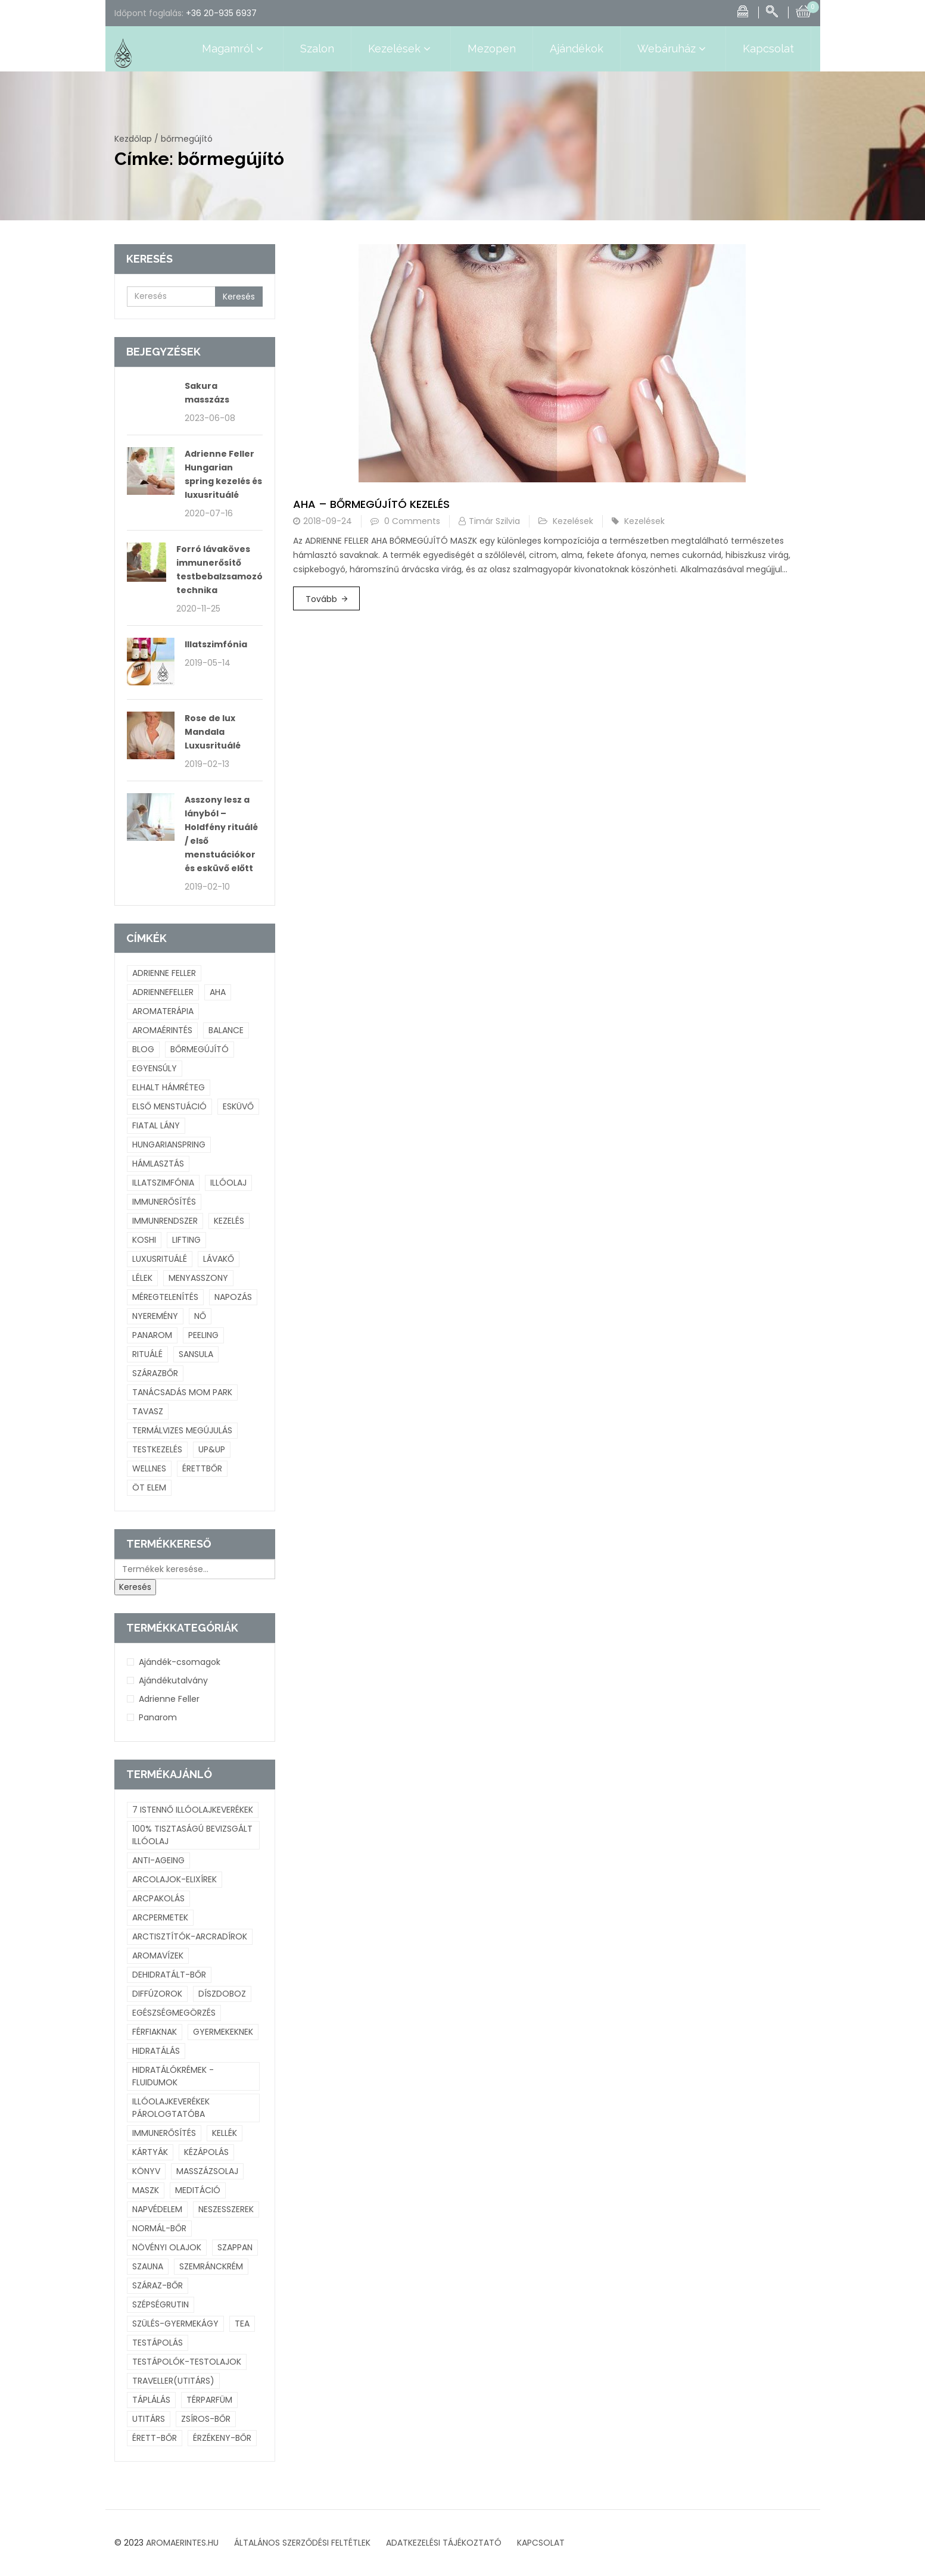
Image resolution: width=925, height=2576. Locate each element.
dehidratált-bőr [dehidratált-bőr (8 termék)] (169, 1975)
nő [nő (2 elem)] (200, 1316)
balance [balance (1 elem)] (226, 1030)
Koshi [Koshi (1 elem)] (144, 1240)
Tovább (321, 599)
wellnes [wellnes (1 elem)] (149, 1468)
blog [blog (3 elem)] (143, 1049)
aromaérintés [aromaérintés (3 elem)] (162, 1030)
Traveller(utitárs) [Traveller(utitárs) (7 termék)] (173, 2381)
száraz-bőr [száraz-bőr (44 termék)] (157, 2285)
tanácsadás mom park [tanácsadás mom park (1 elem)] (182, 1392)
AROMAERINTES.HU (182, 2543)
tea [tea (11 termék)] (242, 2323)
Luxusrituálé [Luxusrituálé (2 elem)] (159, 1259)
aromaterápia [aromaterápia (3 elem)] (163, 1011)
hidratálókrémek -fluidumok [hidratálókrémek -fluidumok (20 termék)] (173, 2076)
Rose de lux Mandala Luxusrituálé (213, 731)
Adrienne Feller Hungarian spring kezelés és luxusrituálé (223, 474)
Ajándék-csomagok (179, 1662)
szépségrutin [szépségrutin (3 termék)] (160, 2304)
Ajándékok (576, 48)
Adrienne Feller (169, 1699)
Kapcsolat (768, 48)
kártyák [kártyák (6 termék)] (150, 2152)
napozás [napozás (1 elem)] (233, 1297)
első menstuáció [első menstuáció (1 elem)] (169, 1106)
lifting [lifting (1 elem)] (186, 1240)
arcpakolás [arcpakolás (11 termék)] (158, 1898)
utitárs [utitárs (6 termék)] (148, 2419)
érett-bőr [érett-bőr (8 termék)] (154, 2438)
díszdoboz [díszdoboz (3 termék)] (222, 1994)
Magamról (234, 49)
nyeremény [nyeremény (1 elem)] (155, 1316)
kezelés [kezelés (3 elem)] (229, 1221)
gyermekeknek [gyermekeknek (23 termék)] (223, 2032)
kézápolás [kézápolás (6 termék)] (206, 2152)
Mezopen (492, 48)
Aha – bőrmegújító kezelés (371, 504)
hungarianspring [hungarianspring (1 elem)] (168, 1144)
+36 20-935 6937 (221, 13)
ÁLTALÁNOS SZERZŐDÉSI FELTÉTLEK (302, 2543)
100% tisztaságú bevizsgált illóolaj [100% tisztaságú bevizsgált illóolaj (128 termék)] (192, 1835)
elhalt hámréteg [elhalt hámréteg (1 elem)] (168, 1087)
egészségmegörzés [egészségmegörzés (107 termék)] (174, 2013)
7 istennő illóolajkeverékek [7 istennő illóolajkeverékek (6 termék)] (192, 1810)
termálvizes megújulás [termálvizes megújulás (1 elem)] (182, 1430)
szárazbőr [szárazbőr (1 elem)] (155, 1373)
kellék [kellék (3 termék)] (224, 2133)
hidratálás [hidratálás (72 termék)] (156, 2051)
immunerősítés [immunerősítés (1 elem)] (164, 1202)
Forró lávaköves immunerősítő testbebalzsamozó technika (219, 569)
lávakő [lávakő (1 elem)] (218, 1259)
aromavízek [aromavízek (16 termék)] (157, 1955)
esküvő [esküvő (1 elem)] (238, 1106)
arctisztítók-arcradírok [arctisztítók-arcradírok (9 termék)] (189, 1936)
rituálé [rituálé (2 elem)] (147, 1354)
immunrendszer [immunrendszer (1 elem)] (165, 1221)
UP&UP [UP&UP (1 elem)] (211, 1449)
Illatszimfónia (216, 644)
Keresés (239, 296)
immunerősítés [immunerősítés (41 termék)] (164, 2133)
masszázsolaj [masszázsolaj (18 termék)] (207, 2171)
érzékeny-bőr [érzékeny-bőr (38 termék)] (222, 2438)
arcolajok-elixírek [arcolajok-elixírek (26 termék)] (174, 1879)
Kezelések (401, 49)
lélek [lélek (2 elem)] (142, 1278)
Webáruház (673, 49)
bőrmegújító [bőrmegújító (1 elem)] (199, 1049)
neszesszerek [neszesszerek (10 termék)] (226, 2209)
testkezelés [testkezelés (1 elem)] (157, 1449)
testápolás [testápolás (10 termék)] (157, 2343)
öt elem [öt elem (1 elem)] (149, 1487)
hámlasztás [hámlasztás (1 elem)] (158, 1164)
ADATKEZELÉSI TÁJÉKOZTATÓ (444, 2543)
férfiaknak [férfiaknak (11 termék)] (154, 2032)
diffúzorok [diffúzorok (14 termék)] (157, 1994)
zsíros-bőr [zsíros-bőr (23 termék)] (206, 2419)
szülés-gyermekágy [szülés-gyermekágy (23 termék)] (175, 2323)
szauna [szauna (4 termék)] (147, 2266)
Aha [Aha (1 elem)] (218, 992)
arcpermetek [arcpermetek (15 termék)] (160, 1917)
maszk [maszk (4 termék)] (145, 2190)
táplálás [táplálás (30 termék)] (151, 2400)
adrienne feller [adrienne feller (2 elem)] (164, 973)
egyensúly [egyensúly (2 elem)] (154, 1068)
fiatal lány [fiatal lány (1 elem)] (156, 1125)
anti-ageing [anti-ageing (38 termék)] (158, 1860)
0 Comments (412, 521)
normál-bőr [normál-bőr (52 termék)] (159, 2228)
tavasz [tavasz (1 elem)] (147, 1411)
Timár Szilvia (494, 521)
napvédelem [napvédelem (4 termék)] (157, 2209)
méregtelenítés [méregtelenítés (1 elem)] (165, 1297)
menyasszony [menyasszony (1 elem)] (198, 1278)
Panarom (158, 1717)
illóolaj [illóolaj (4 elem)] (228, 1183)
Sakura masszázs (207, 393)
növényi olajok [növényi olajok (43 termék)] (166, 2247)
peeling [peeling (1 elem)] (203, 1335)
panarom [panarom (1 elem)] (152, 1335)
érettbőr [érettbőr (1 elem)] (202, 1468)
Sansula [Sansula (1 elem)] (196, 1354)
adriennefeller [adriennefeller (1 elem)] (163, 992)
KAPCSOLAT (541, 2543)
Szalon (317, 48)
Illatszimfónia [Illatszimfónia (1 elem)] (163, 1183)
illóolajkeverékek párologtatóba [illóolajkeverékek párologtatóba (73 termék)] (171, 2107)
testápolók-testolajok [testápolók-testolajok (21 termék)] (186, 2362)
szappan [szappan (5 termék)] (235, 2247)
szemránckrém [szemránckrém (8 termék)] (211, 2266)
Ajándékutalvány (173, 1680)
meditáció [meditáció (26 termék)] (197, 2190)
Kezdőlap (133, 139)
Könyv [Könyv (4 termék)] (146, 2171)
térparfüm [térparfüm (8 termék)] (209, 2400)
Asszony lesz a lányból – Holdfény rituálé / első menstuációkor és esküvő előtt (221, 834)
